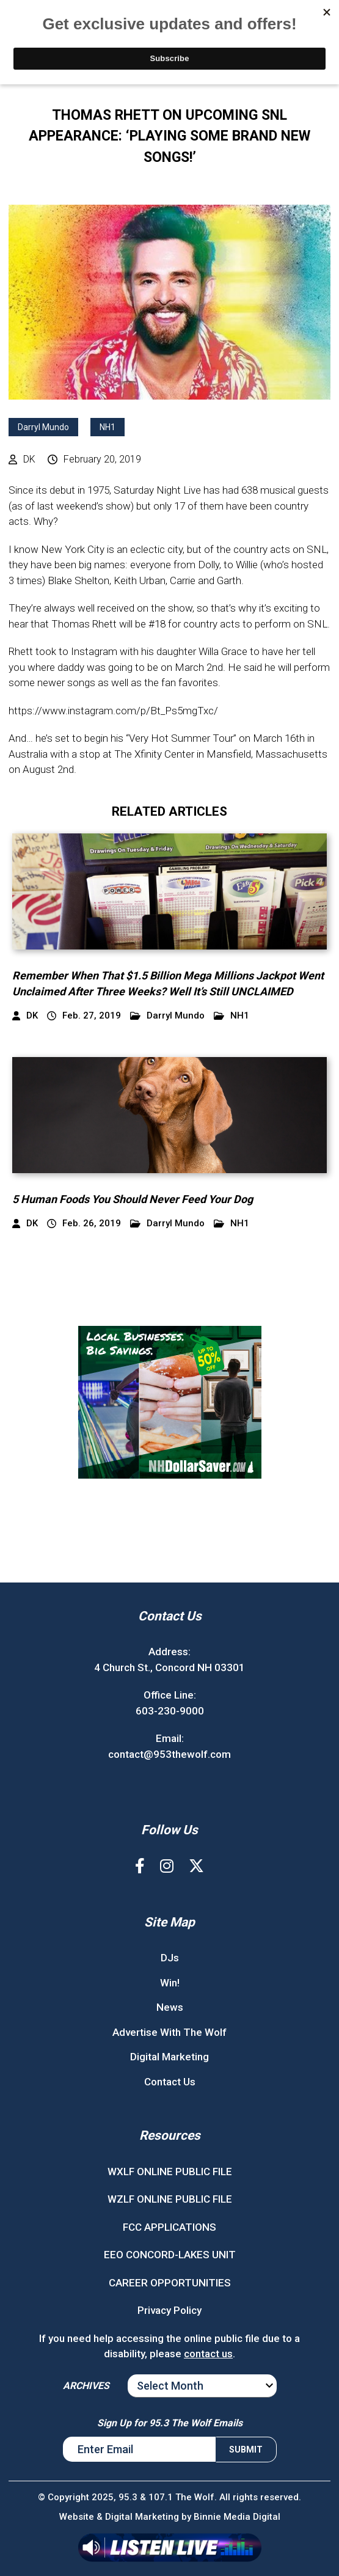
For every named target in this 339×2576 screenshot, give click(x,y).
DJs (170, 1958)
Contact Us (169, 2082)
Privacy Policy (169, 2310)
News (169, 2007)
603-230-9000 (170, 1711)
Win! (170, 1983)
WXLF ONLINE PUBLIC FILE (170, 2171)
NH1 (107, 427)
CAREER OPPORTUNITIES (170, 2283)
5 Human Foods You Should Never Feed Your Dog (132, 1199)
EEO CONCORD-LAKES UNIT (170, 2255)
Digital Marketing (169, 2057)
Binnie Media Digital (237, 2516)
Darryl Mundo (43, 427)
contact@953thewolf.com (169, 1754)
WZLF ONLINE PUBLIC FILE (170, 2199)
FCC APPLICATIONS (169, 2227)
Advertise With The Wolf (169, 2032)
